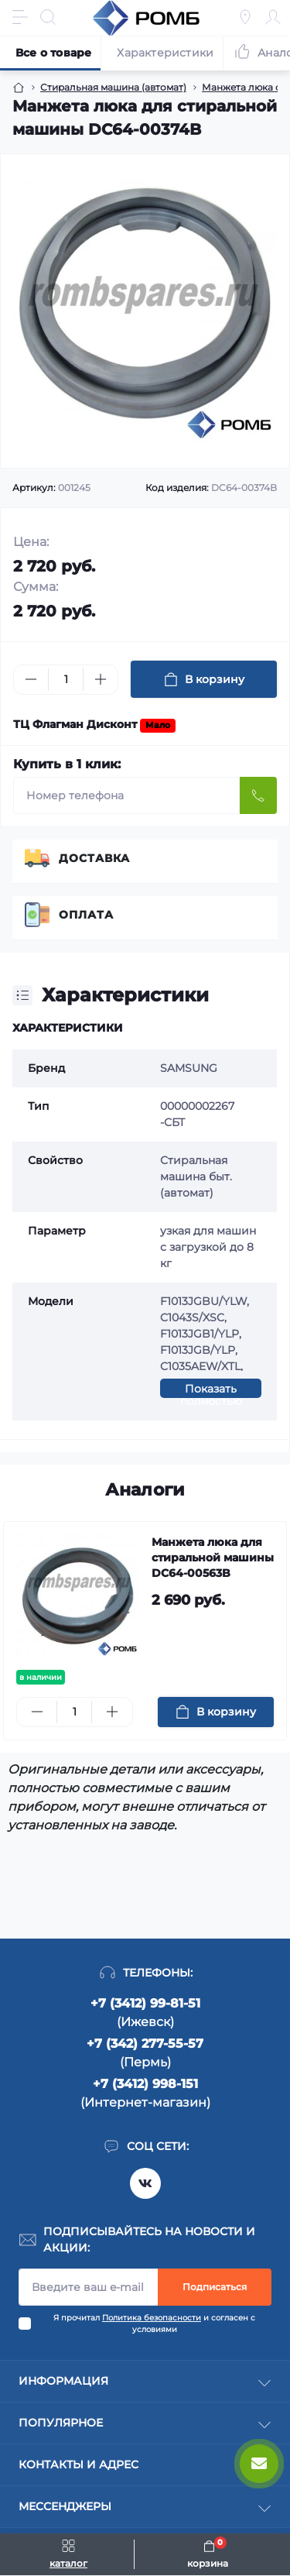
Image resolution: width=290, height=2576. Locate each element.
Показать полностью (211, 1390)
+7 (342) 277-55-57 (145, 2043)
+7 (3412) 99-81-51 (145, 2003)
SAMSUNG (188, 1068)
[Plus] (101, 679)
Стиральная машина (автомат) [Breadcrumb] (113, 87)
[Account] (273, 17)
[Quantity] (66, 679)
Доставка (94, 858)
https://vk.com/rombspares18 (145, 2183)
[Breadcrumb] (18, 87)
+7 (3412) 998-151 (145, 2083)
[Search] (48, 17)
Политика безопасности (151, 2318)
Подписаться (215, 2287)
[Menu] (20, 17)
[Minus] (31, 679)
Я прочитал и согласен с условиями (154, 2323)
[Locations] (245, 17)
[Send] (258, 795)
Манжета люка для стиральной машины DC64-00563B (213, 1557)
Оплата (86, 915)
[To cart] (216, 1712)
